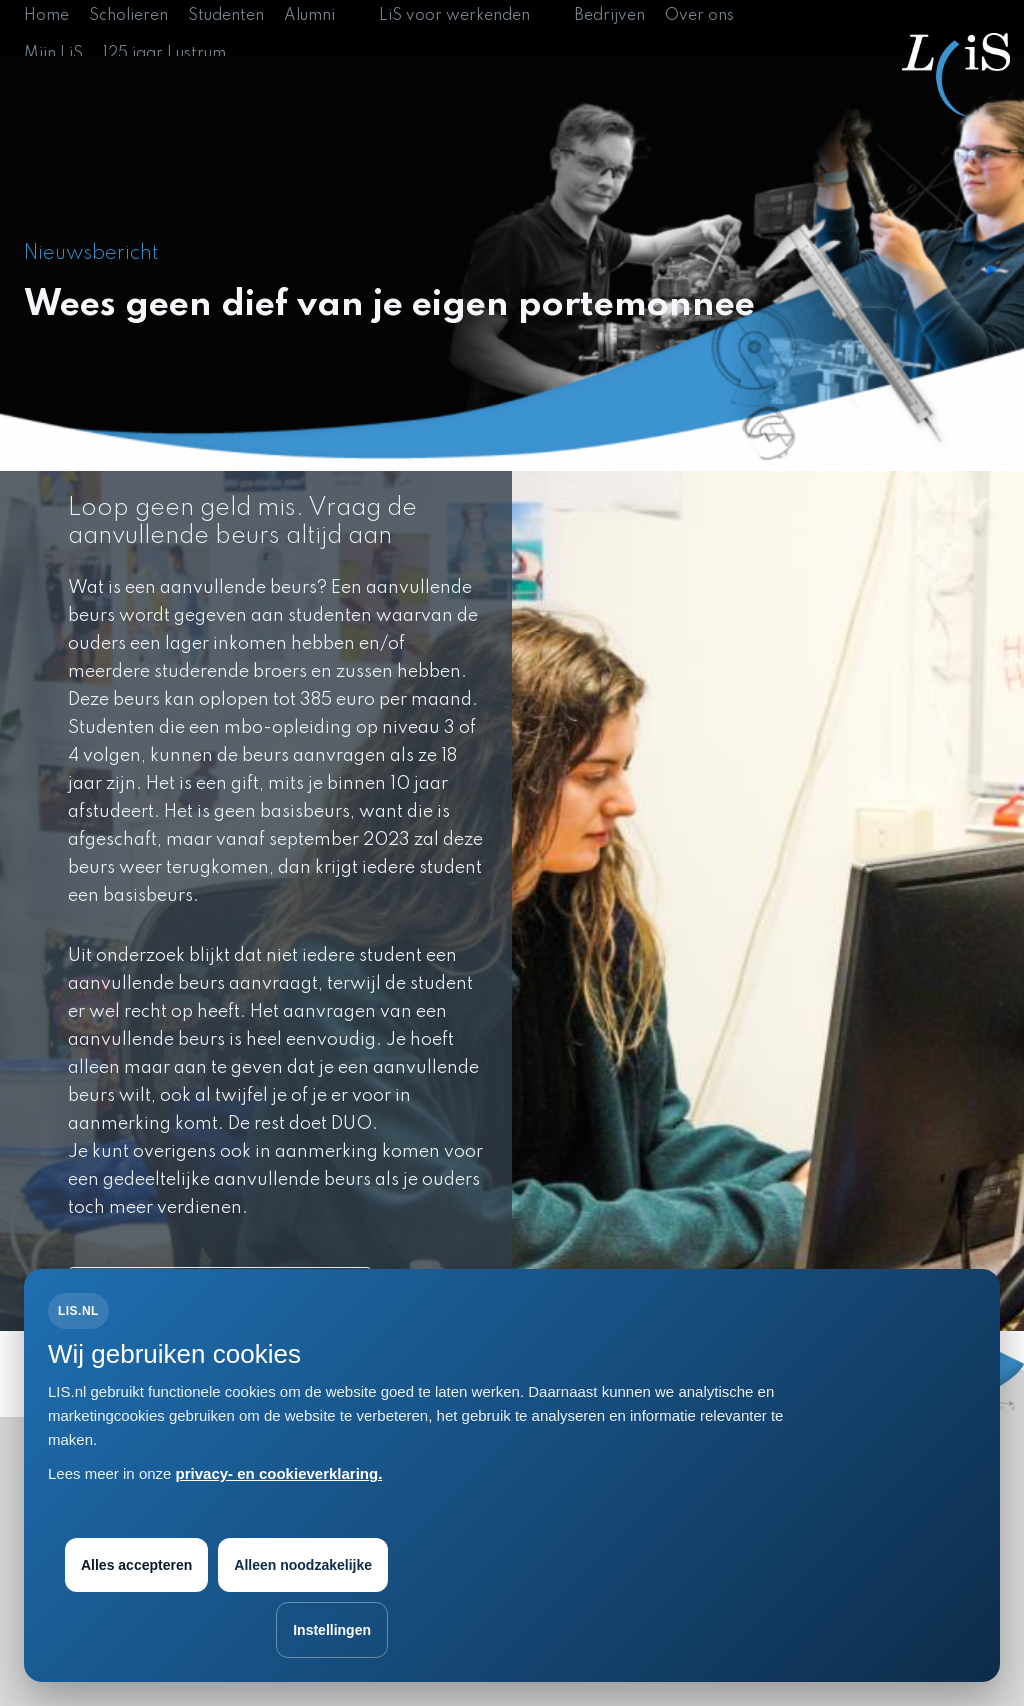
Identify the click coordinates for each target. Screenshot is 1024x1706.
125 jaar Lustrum (164, 54)
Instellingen (332, 1630)
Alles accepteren (136, 1565)
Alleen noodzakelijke (303, 1565)
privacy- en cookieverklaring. (279, 1473)
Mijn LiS (53, 54)
